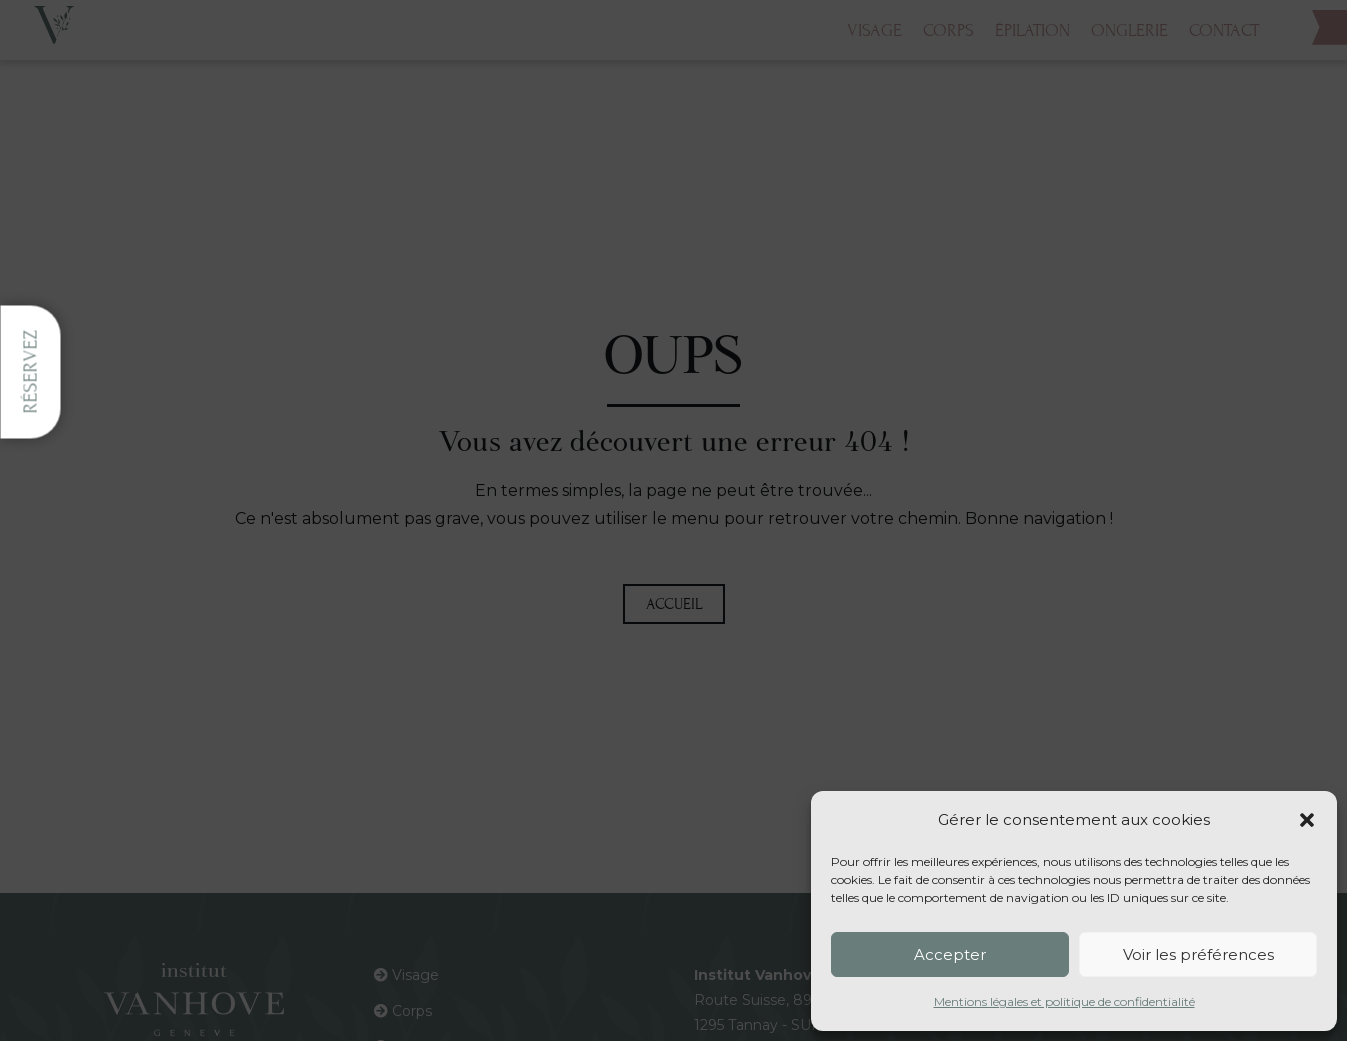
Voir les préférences (1198, 954)
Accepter (950, 954)
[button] (1307, 820)
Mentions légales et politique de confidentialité (1064, 1001)
